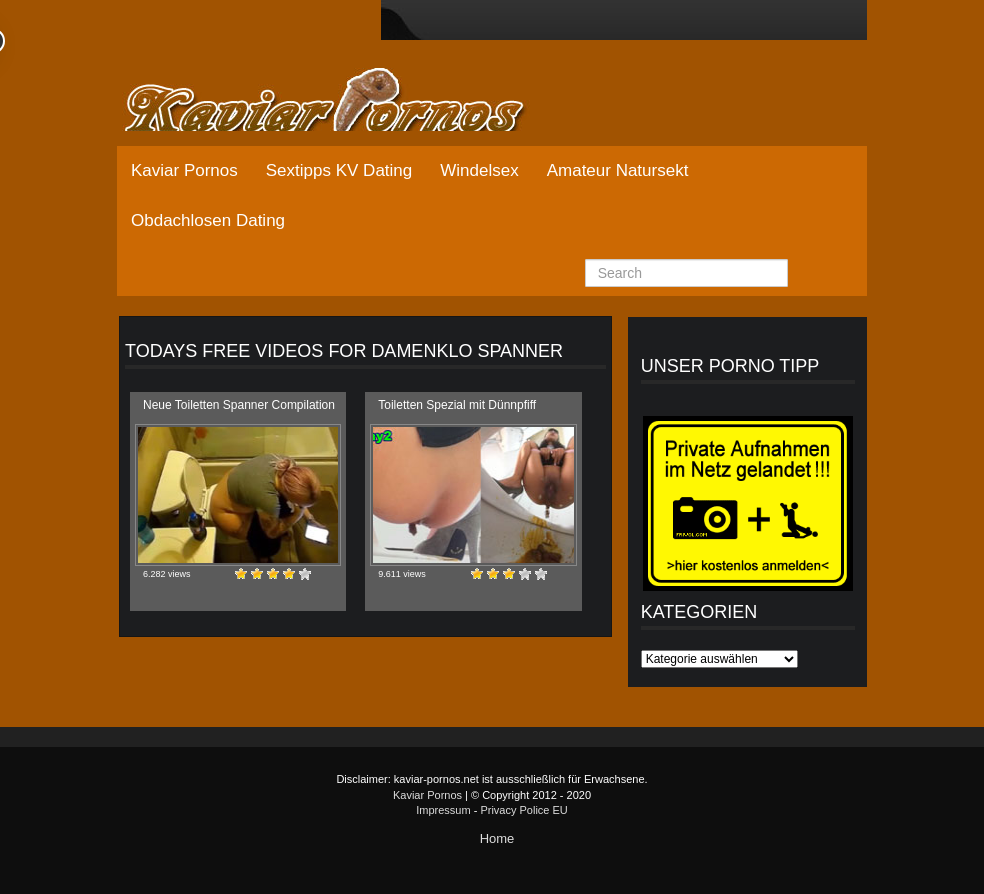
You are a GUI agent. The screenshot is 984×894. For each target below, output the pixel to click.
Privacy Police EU (523, 810)
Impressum (443, 810)
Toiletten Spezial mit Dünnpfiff (457, 405)
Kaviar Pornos (184, 170)
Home (497, 838)
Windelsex (479, 170)
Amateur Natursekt (618, 170)
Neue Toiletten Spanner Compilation (239, 405)
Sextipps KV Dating (339, 170)
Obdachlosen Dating (208, 220)
